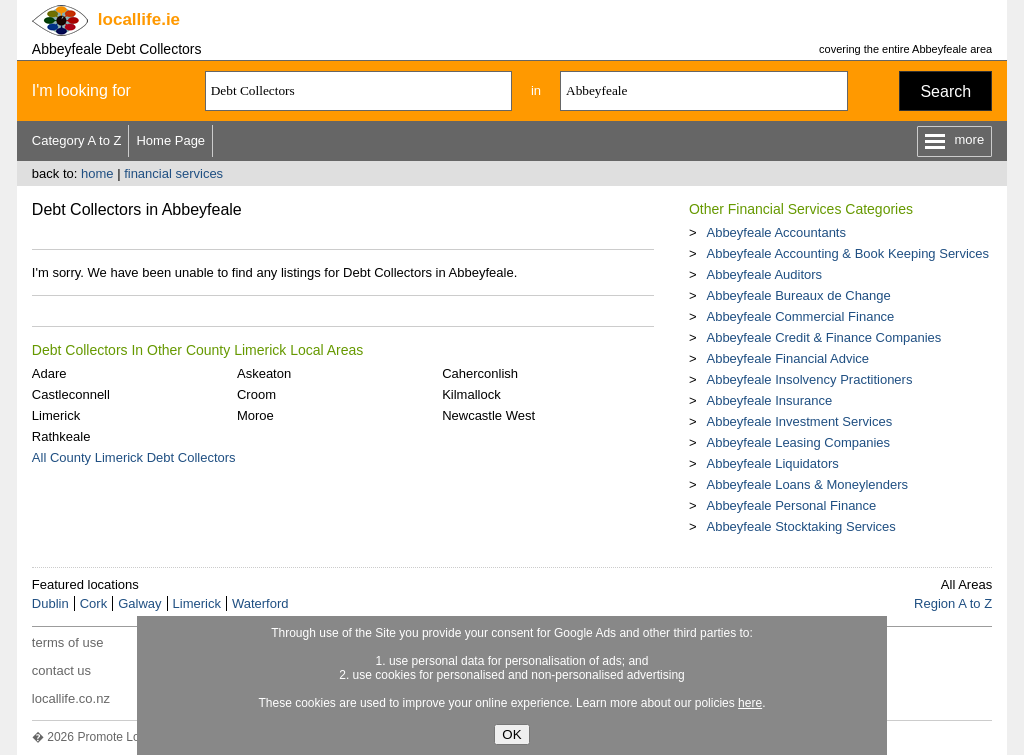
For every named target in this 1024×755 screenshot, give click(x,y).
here (750, 703)
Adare (49, 373)
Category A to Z (77, 140)
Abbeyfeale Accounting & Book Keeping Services (847, 253)
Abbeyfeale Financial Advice (787, 358)
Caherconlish (480, 373)
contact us (61, 670)
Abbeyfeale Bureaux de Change (798, 295)
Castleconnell (71, 394)
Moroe (255, 415)
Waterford (260, 603)
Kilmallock (471, 394)
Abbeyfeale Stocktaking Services (800, 526)
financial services (173, 173)
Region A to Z (953, 603)
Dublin (50, 603)
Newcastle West (488, 415)
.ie (139, 19)
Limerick (56, 415)
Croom (256, 394)
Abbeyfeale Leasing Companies (798, 442)
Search (945, 91)
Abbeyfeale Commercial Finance (800, 316)
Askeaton (264, 373)
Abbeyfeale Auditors (764, 274)
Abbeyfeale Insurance (769, 400)
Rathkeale (61, 436)
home (97, 173)
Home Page (170, 140)
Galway (139, 603)
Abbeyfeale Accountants (776, 232)
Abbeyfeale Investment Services (799, 421)
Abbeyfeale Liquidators (772, 463)
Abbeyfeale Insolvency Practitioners (809, 379)
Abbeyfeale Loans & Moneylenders (807, 484)
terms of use (68, 642)
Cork (93, 603)
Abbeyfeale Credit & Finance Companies (823, 337)
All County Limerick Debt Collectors (134, 457)
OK (511, 734)
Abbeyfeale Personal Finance (791, 505)
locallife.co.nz (71, 698)
